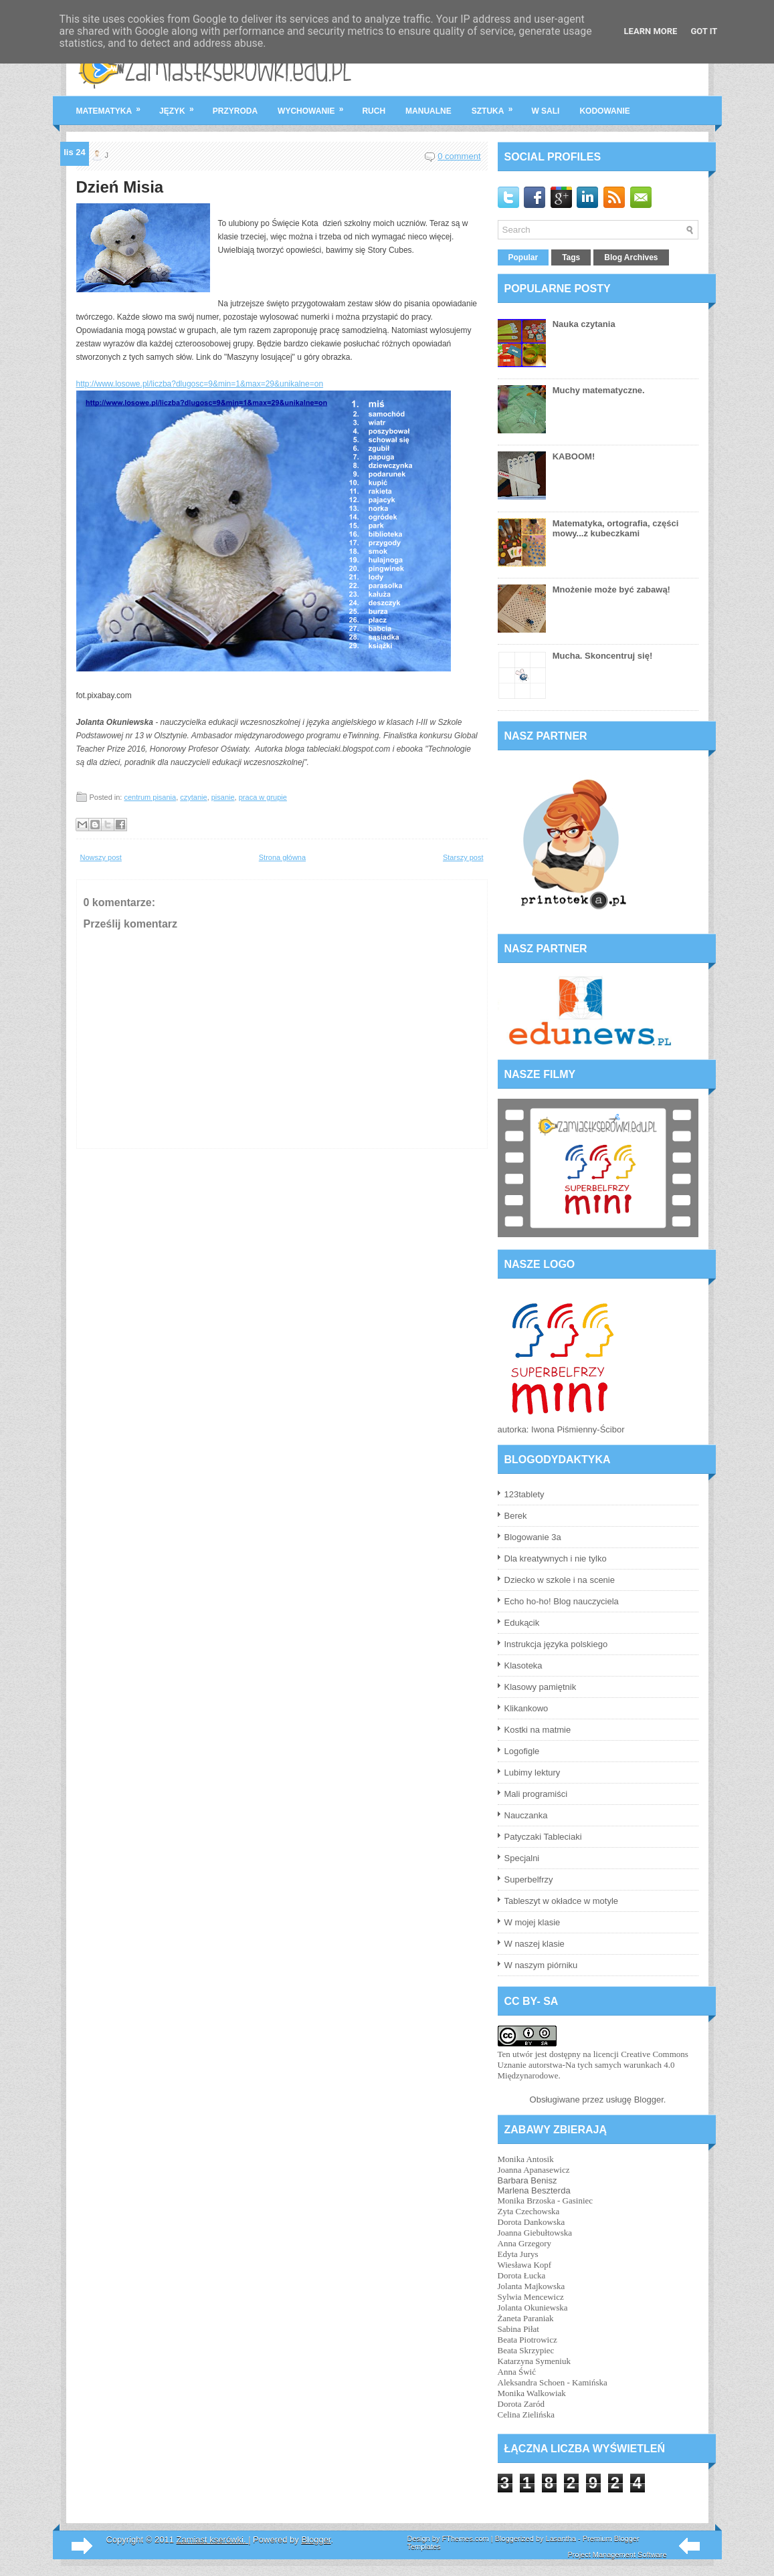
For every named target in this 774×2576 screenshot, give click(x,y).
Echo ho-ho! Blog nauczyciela (561, 1601)
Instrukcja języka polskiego (556, 1644)
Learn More (651, 31)
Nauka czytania (584, 324)
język (181, 106)
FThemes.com (465, 2539)
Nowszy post (101, 857)
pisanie (223, 797)
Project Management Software (617, 2555)
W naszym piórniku (541, 1965)
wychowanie (315, 106)
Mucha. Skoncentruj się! (603, 656)
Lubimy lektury (532, 1772)
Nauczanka (526, 1815)
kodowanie (604, 111)
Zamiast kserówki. (212, 2540)
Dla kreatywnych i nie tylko (555, 1558)
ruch (373, 111)
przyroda (235, 111)
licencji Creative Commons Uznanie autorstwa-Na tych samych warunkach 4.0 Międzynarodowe (593, 2064)
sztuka (497, 106)
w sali (545, 111)
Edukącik (522, 1623)
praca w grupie (263, 797)
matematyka (113, 106)
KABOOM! (574, 456)
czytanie (193, 797)
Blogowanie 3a (532, 1537)
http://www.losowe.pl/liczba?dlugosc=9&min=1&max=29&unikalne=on (200, 384)
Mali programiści (536, 1794)
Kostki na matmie (537, 1730)
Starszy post (463, 857)
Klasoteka (523, 1665)
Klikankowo (526, 1708)
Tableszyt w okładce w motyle (561, 1901)
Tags (571, 257)
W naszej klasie (534, 1944)
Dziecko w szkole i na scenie (559, 1580)
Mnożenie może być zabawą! (611, 589)
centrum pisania (150, 797)
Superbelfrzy (528, 1879)
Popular (523, 257)
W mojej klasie (532, 1922)
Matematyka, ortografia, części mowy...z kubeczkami (616, 528)
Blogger (649, 2100)
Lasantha (561, 2539)
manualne (428, 111)
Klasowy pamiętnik (540, 1687)
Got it (703, 31)
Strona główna (282, 857)
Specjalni (522, 1858)
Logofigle (522, 1751)
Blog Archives (631, 257)
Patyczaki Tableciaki (543, 1837)
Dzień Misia (120, 187)
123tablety (524, 1494)
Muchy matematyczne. (599, 390)
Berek (515, 1516)
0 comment (459, 156)
